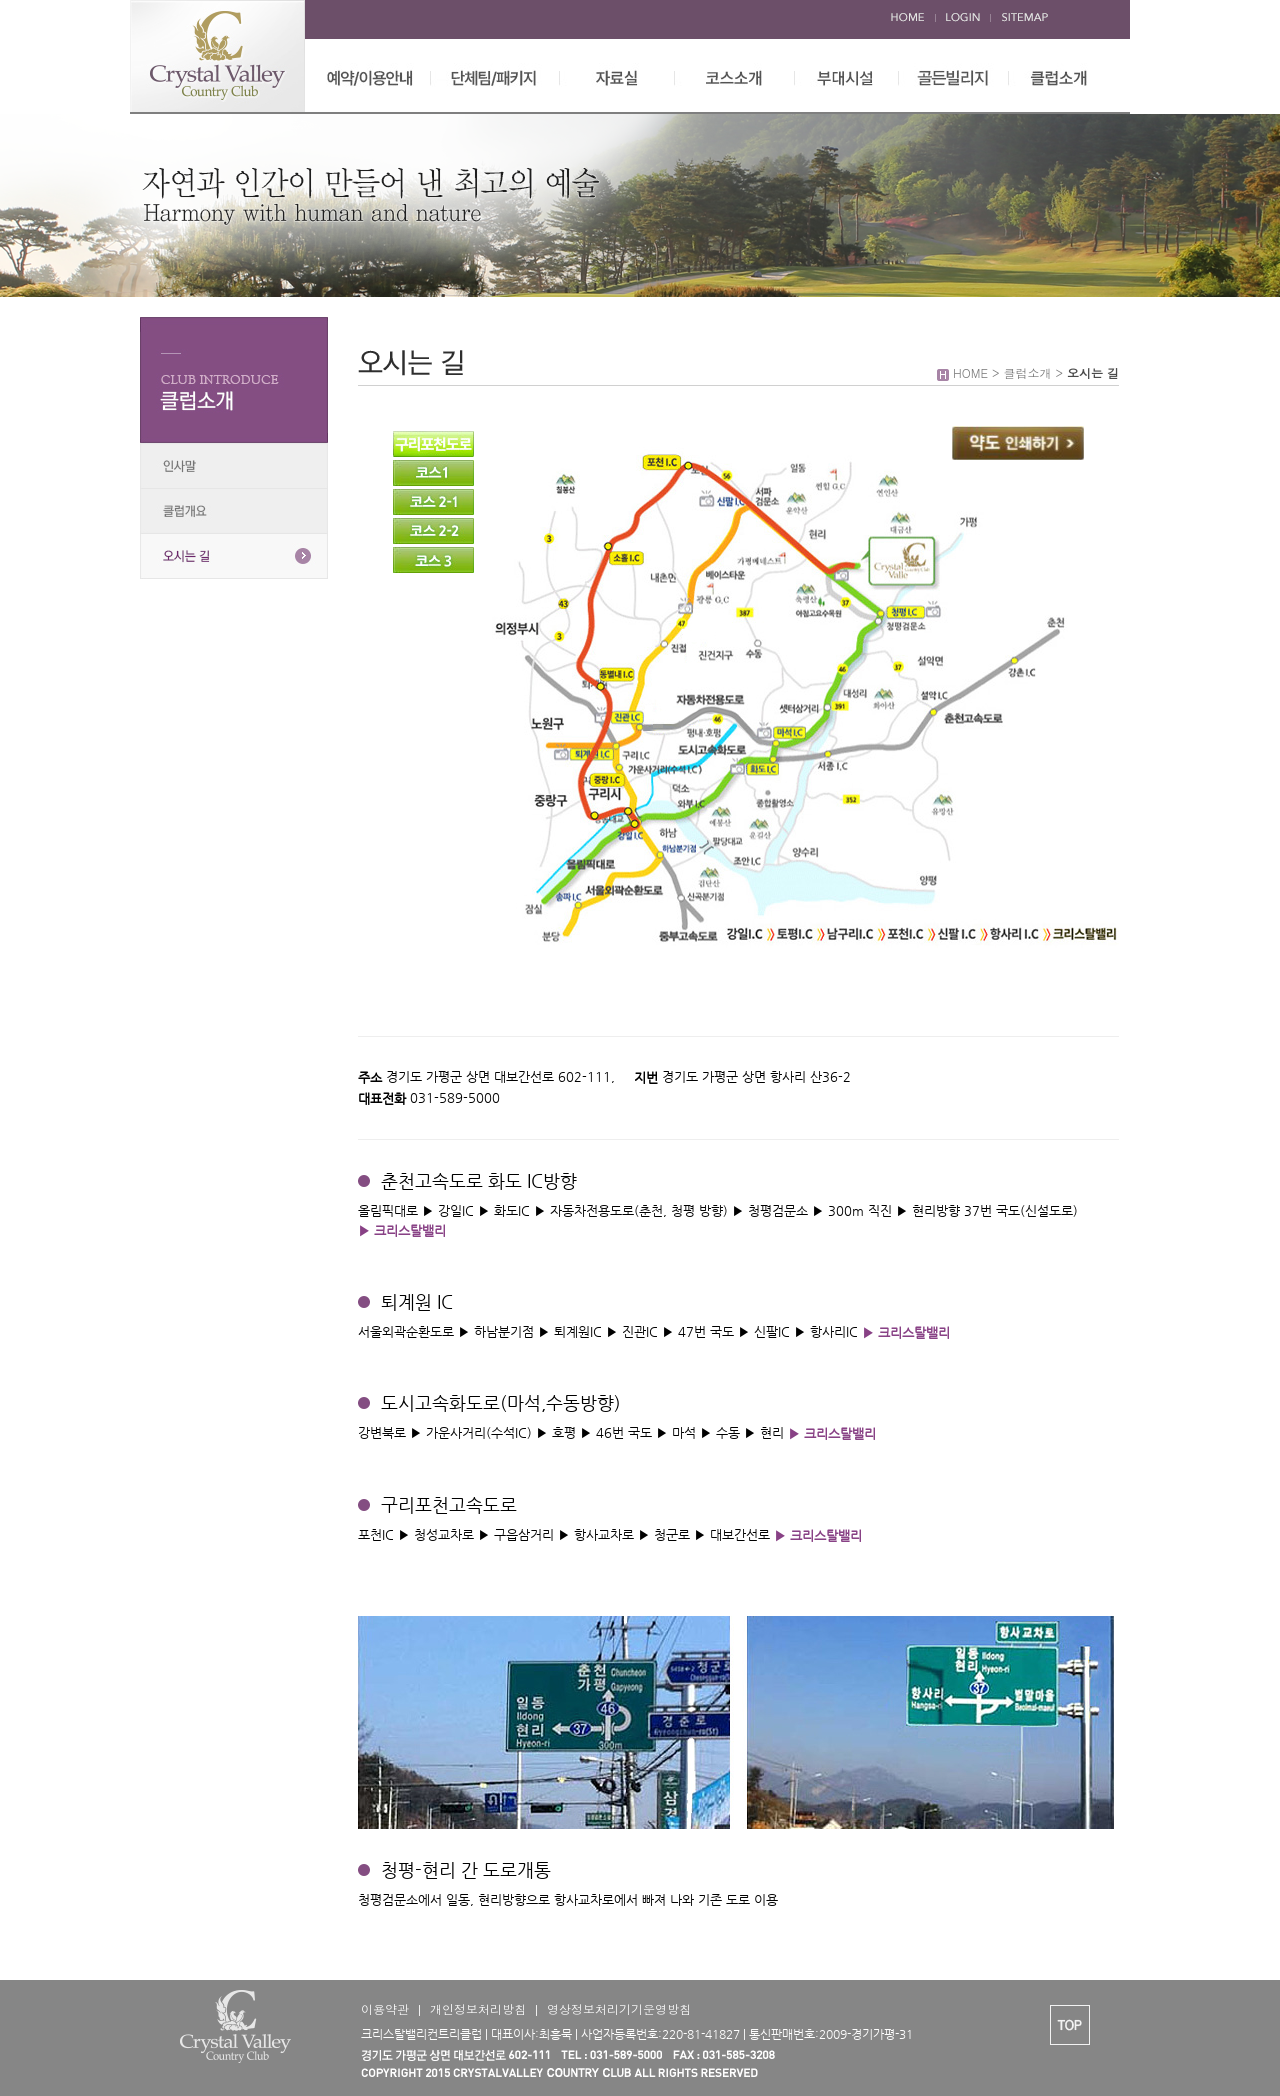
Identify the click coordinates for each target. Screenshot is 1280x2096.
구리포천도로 (433, 444)
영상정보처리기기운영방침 (619, 2008)
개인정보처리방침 (478, 2008)
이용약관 (385, 2008)
